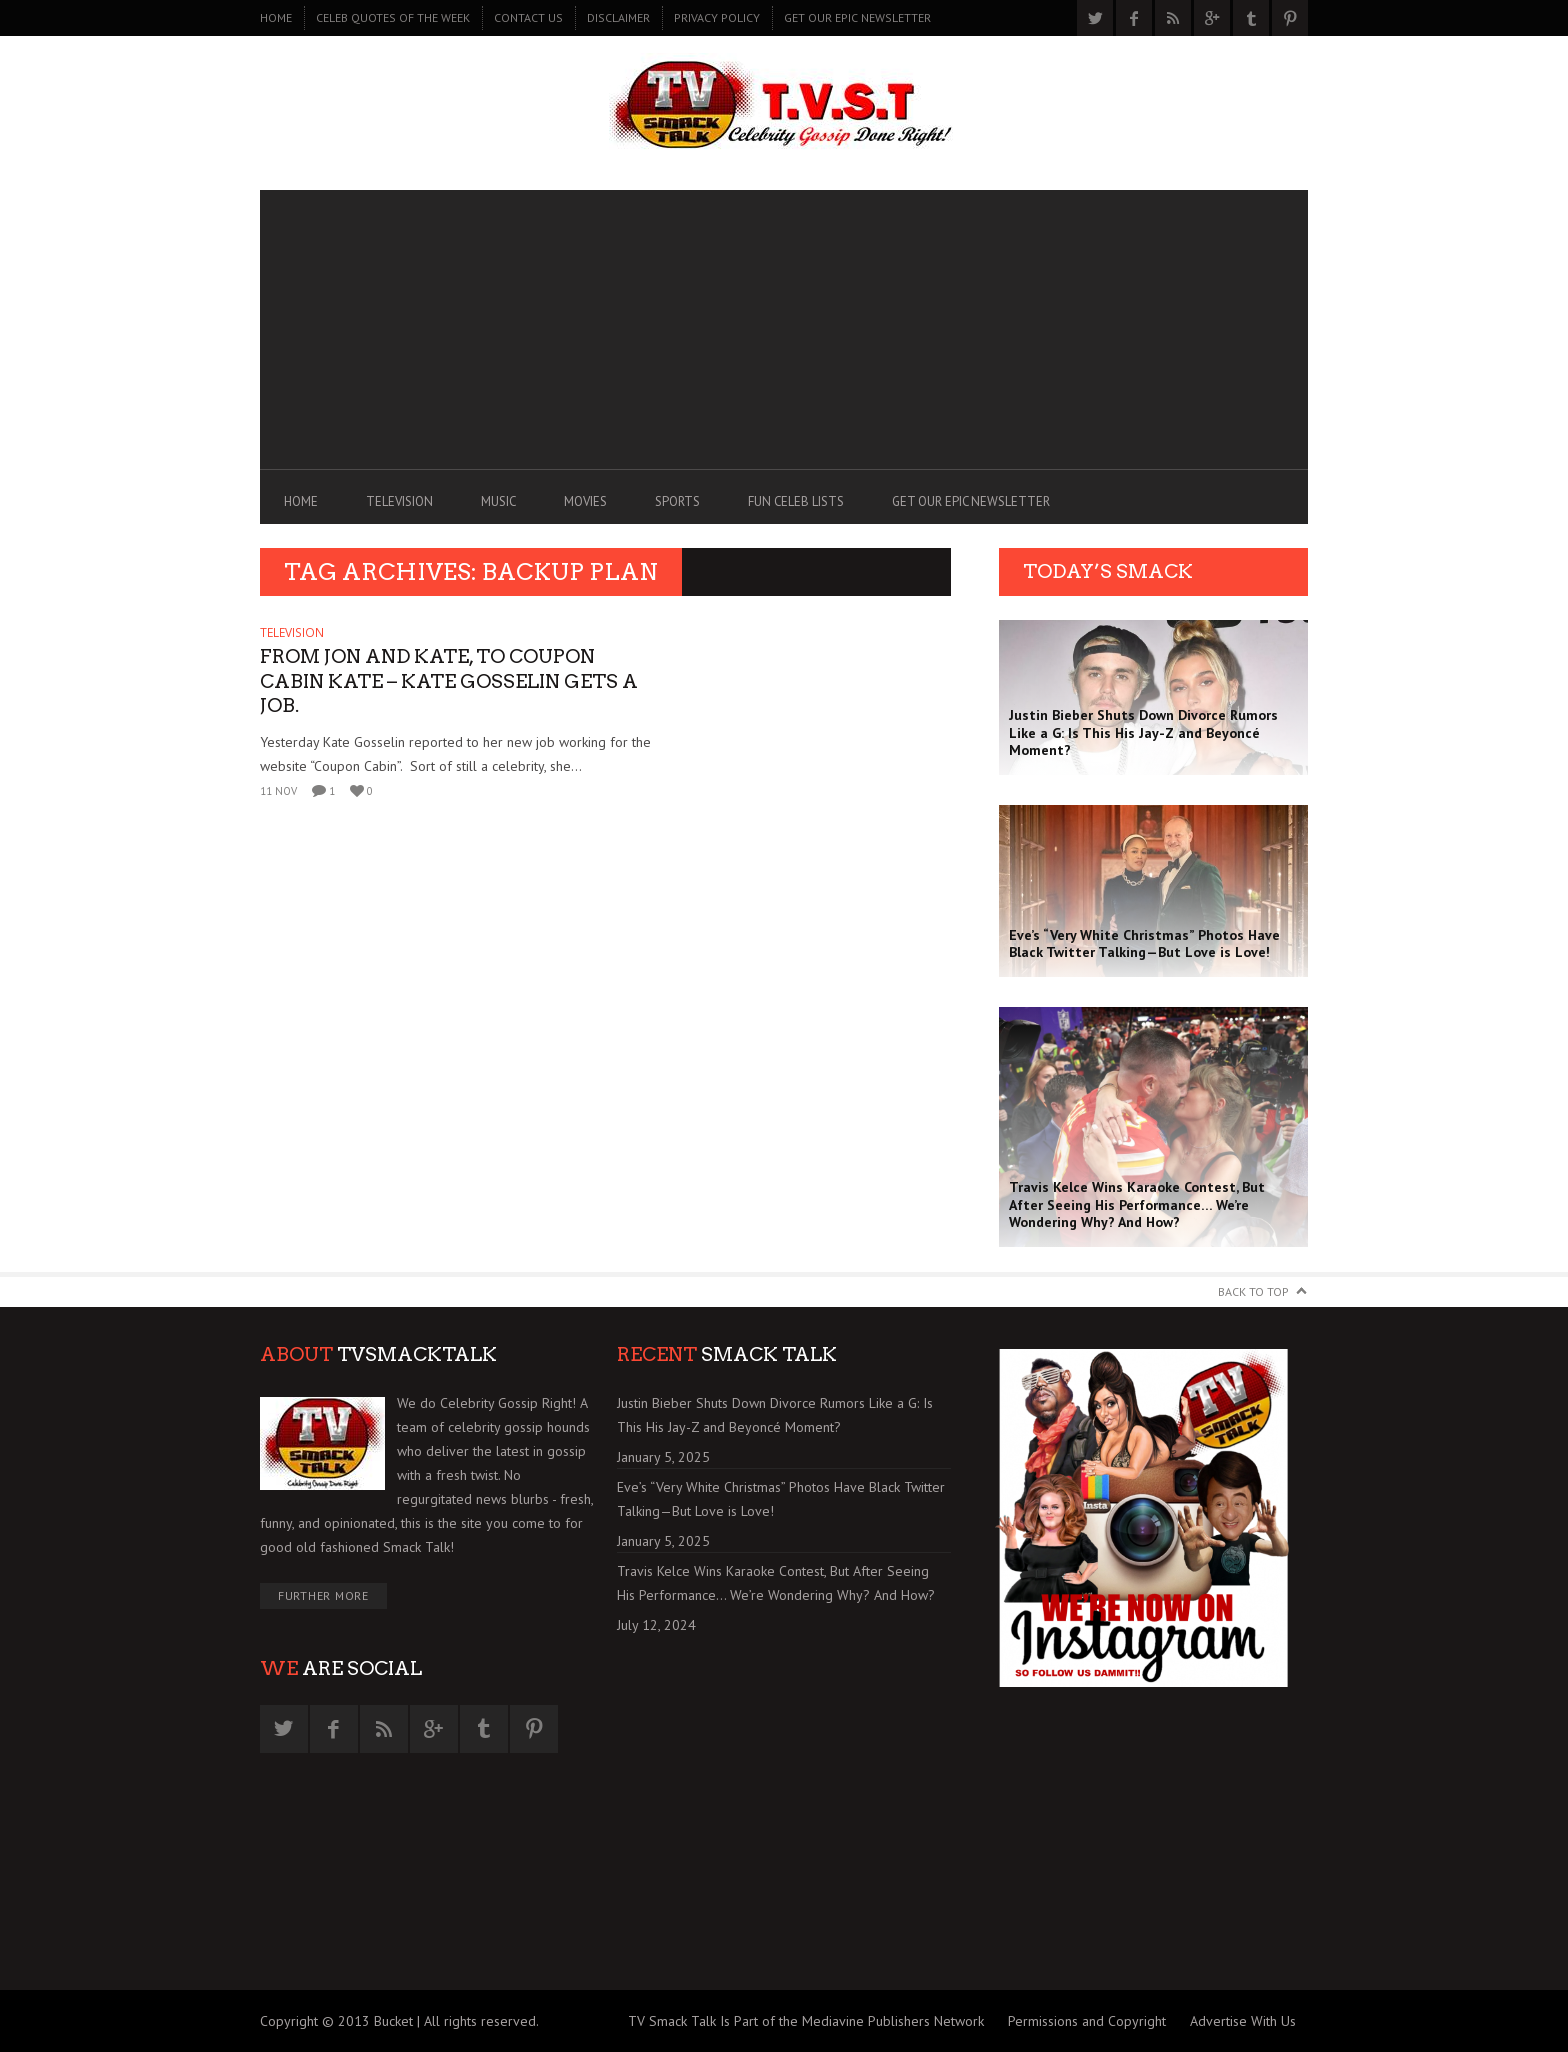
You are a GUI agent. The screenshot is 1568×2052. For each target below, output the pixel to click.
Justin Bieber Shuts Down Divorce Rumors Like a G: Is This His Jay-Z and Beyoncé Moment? (775, 1415)
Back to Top (1253, 1291)
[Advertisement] (784, 330)
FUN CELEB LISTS (796, 501)
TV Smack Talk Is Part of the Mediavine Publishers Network (806, 2021)
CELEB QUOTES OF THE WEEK (393, 17)
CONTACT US (528, 17)
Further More (323, 1595)
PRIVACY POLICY (717, 17)
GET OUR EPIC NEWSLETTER (857, 17)
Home (276, 17)
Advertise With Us (1243, 2021)
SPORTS (677, 501)
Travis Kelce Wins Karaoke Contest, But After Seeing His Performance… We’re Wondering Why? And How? (776, 1583)
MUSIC (498, 501)
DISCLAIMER (618, 17)
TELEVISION (399, 501)
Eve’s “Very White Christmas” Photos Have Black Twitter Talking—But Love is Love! (781, 1499)
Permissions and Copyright (1087, 2021)
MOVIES (585, 501)
